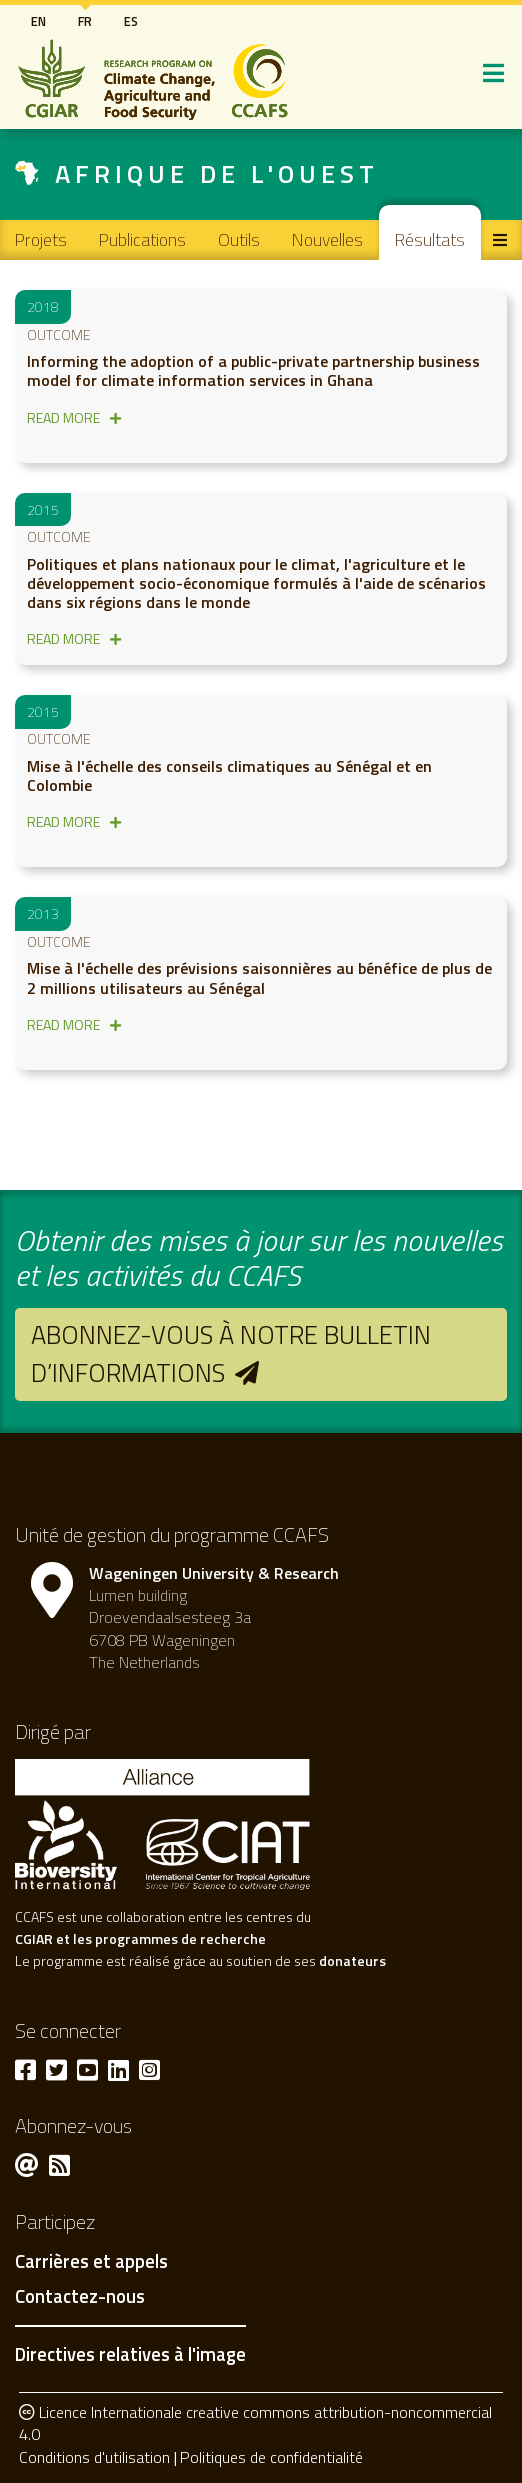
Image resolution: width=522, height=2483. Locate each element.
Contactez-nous (80, 2297)
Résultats (430, 239)
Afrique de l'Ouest (217, 173)
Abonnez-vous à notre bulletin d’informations (231, 1353)
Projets (41, 239)
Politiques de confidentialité (271, 2457)
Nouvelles (327, 239)
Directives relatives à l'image (130, 2354)
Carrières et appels (91, 2262)
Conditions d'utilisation (94, 2457)
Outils (239, 239)
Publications (142, 239)
